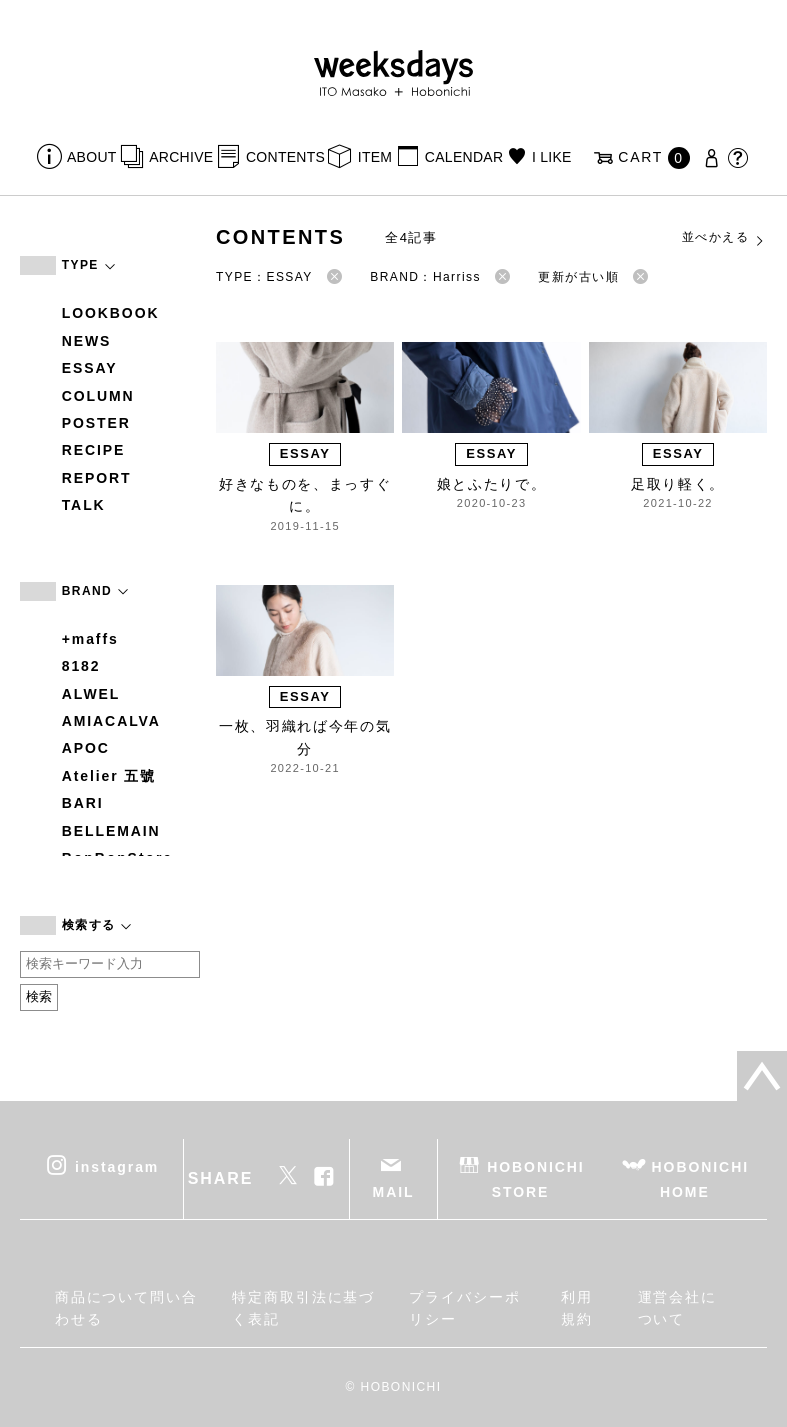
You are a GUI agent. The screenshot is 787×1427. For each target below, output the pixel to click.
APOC (86, 748)
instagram (117, 1166)
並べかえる (724, 238)
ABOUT (92, 157)
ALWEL (91, 694)
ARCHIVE (181, 157)
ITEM (375, 157)
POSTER (96, 423)
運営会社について (678, 1308)
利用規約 (577, 1308)
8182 (81, 666)
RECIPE (94, 450)
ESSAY (90, 368)
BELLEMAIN (111, 831)
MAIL (394, 1192)
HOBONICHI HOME (700, 1178)
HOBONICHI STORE (535, 1178)
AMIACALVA (111, 721)
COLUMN (98, 396)
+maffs (90, 639)
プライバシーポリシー (464, 1308)
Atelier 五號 (109, 776)
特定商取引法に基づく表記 (303, 1308)
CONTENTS (285, 157)
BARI (83, 803)
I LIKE (552, 157)
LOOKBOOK (111, 313)
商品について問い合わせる (126, 1308)
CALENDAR (464, 157)
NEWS (87, 341)
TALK (84, 505)
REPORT (97, 478)
